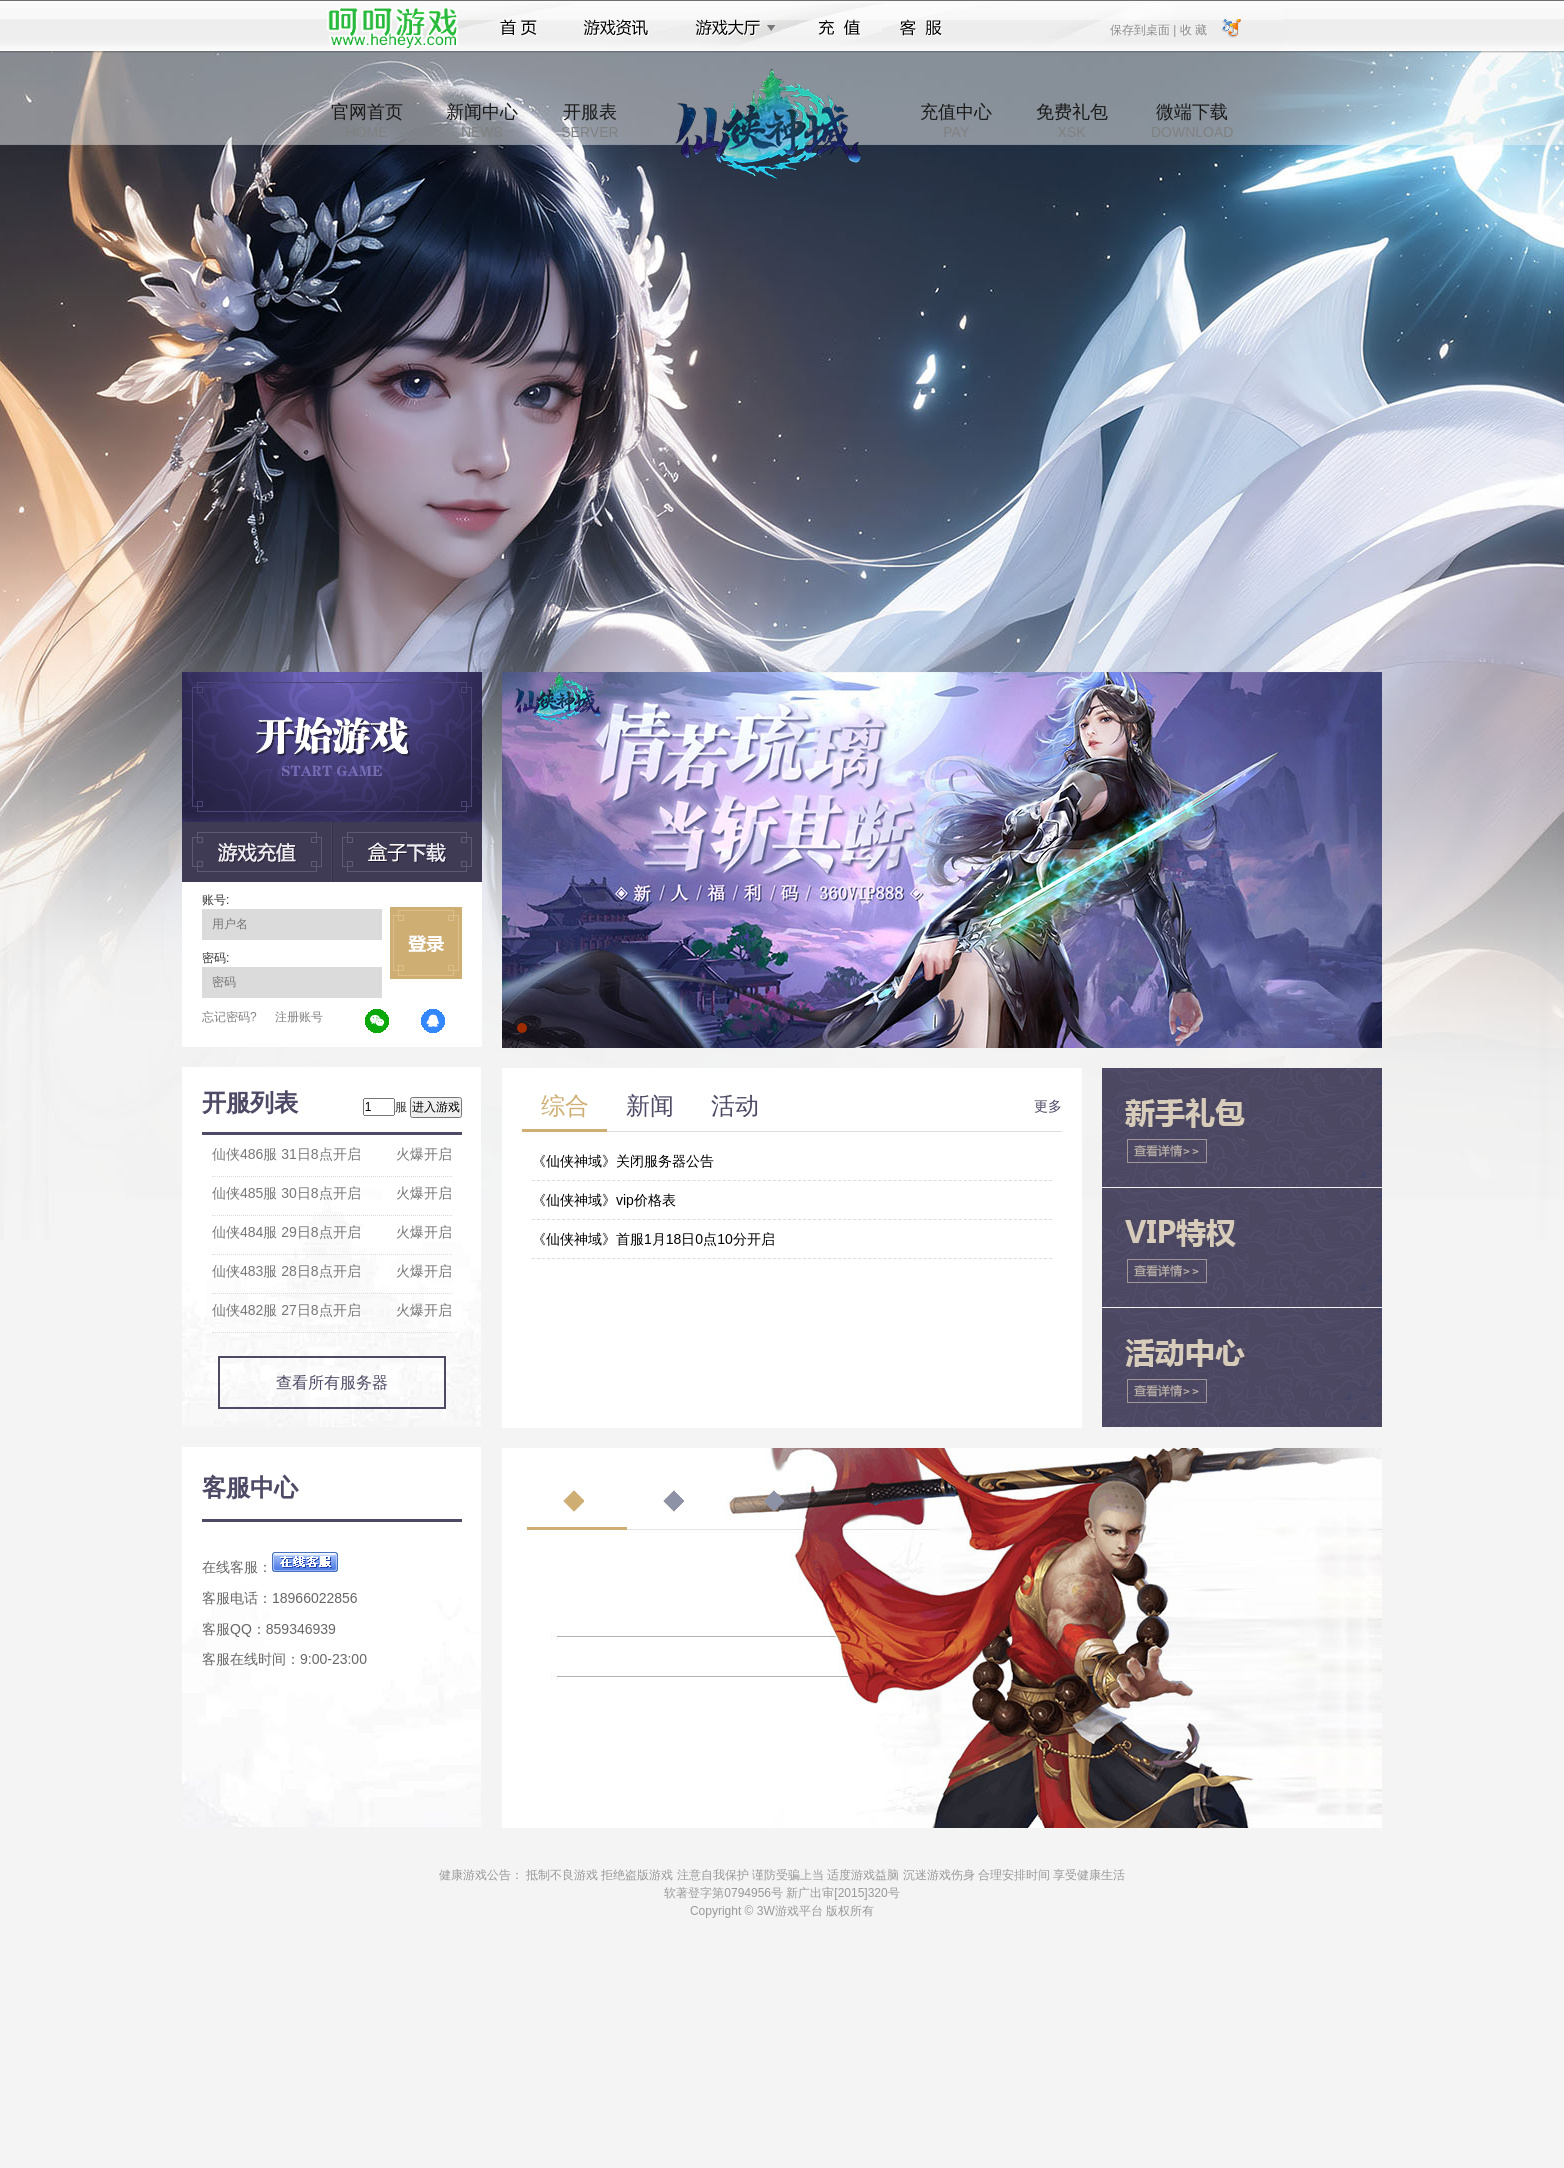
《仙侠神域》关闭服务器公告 (623, 1161)
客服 (921, 28)
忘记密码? (229, 1017)
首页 (518, 28)
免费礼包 (1072, 121)
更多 (1048, 1106)
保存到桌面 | (1144, 29)
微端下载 (1192, 121)
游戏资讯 (616, 28)
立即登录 (426, 943)
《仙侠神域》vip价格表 (604, 1200)
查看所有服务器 (332, 1382)
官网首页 (367, 121)
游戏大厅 (730, 28)
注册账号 (299, 1017)
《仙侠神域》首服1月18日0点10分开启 (653, 1239)
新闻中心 (482, 121)
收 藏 (1192, 29)
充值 (838, 28)
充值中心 (956, 121)
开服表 (589, 121)
